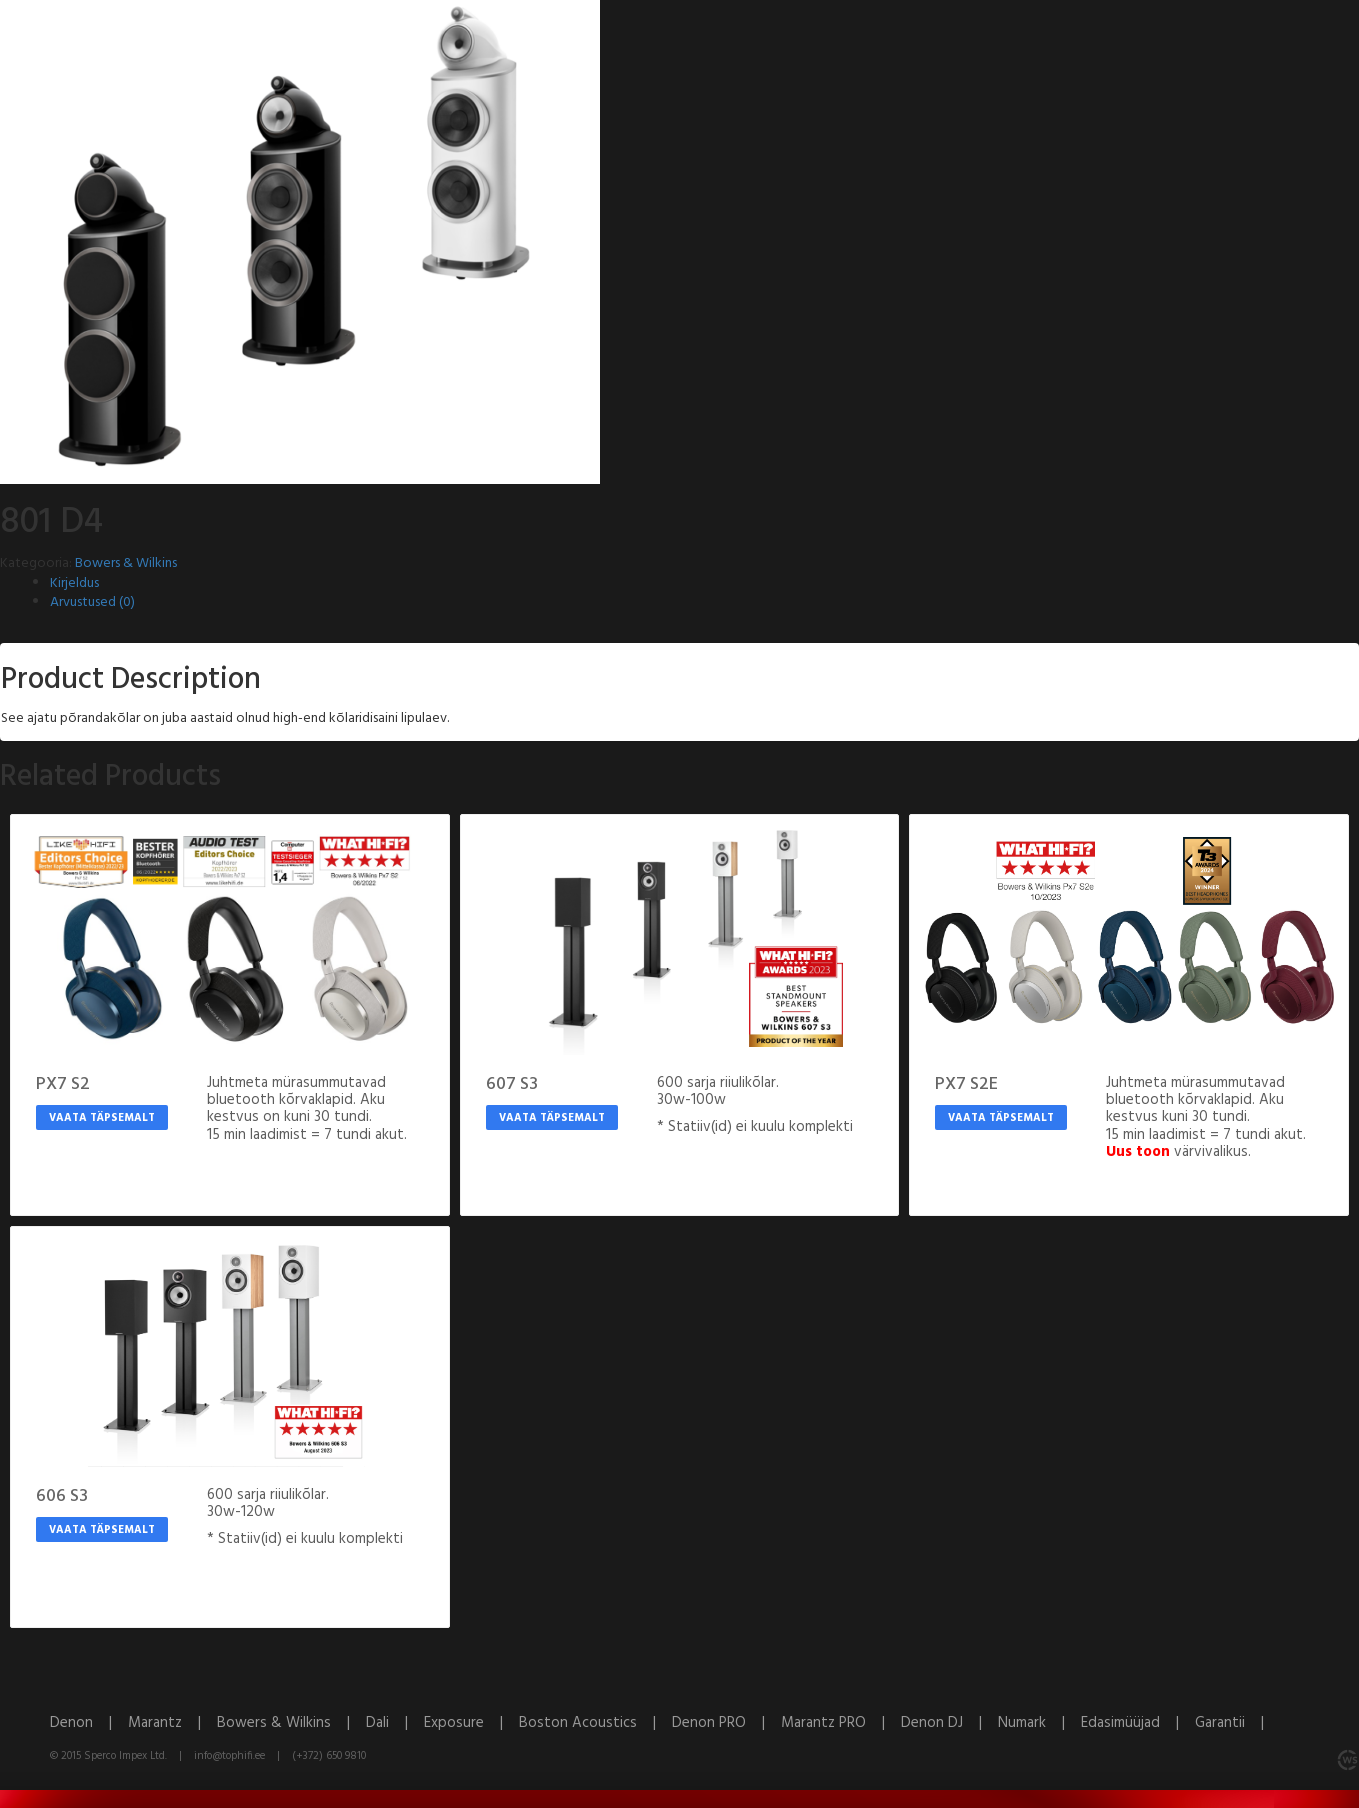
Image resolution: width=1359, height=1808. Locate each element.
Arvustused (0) (92, 602)
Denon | (89, 1723)
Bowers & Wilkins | (291, 1723)
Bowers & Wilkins (126, 563)
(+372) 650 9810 (329, 1756)
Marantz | (172, 1723)
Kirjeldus (74, 583)
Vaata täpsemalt (102, 1118)
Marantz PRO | (841, 1723)
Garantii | (1235, 1723)
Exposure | (471, 1723)
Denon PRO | (726, 1723)
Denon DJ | (949, 1723)
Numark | (1039, 1723)
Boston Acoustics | (595, 1723)
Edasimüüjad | (1138, 1723)
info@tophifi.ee (229, 1756)
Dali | (395, 1723)
